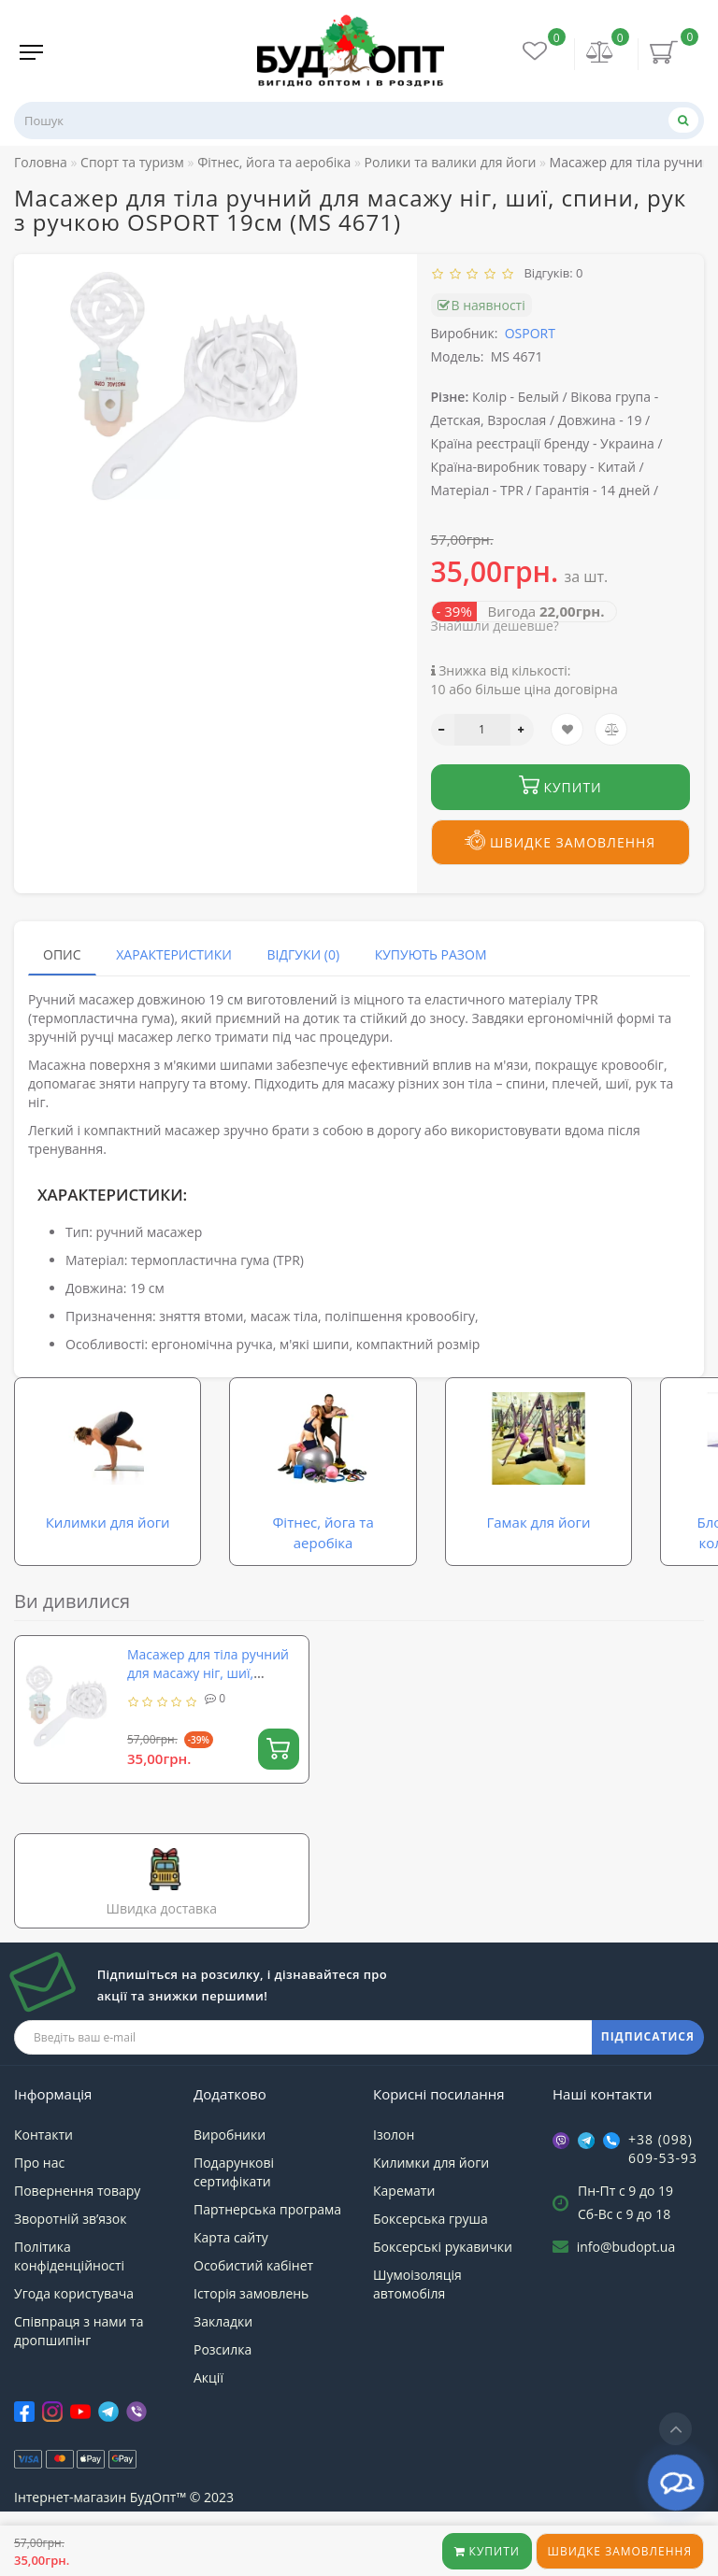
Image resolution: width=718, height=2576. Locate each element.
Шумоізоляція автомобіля (417, 2328)
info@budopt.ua (626, 2290)
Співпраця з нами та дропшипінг (78, 2374)
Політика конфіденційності (69, 2300)
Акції (208, 2421)
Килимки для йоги (431, 2206)
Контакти (43, 2178)
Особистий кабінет (253, 2309)
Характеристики (174, 954)
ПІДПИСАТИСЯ (648, 2081)
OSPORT (530, 333)
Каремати (404, 2234)
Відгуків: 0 (550, 272)
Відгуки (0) (302, 954)
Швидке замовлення (620, 2551)
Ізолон (393, 2178)
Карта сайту (231, 2281)
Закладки (223, 2365)
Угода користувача (74, 2337)
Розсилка (222, 2393)
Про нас (39, 2206)
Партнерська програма (267, 2253)
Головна (40, 162)
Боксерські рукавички (442, 2290)
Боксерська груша (430, 2262)
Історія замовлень (251, 2337)
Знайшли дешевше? (495, 625)
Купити (487, 2551)
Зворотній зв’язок (70, 2262)
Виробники (230, 2178)
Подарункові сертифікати (234, 2216)
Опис (62, 954)
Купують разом (431, 954)
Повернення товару (77, 2234)
